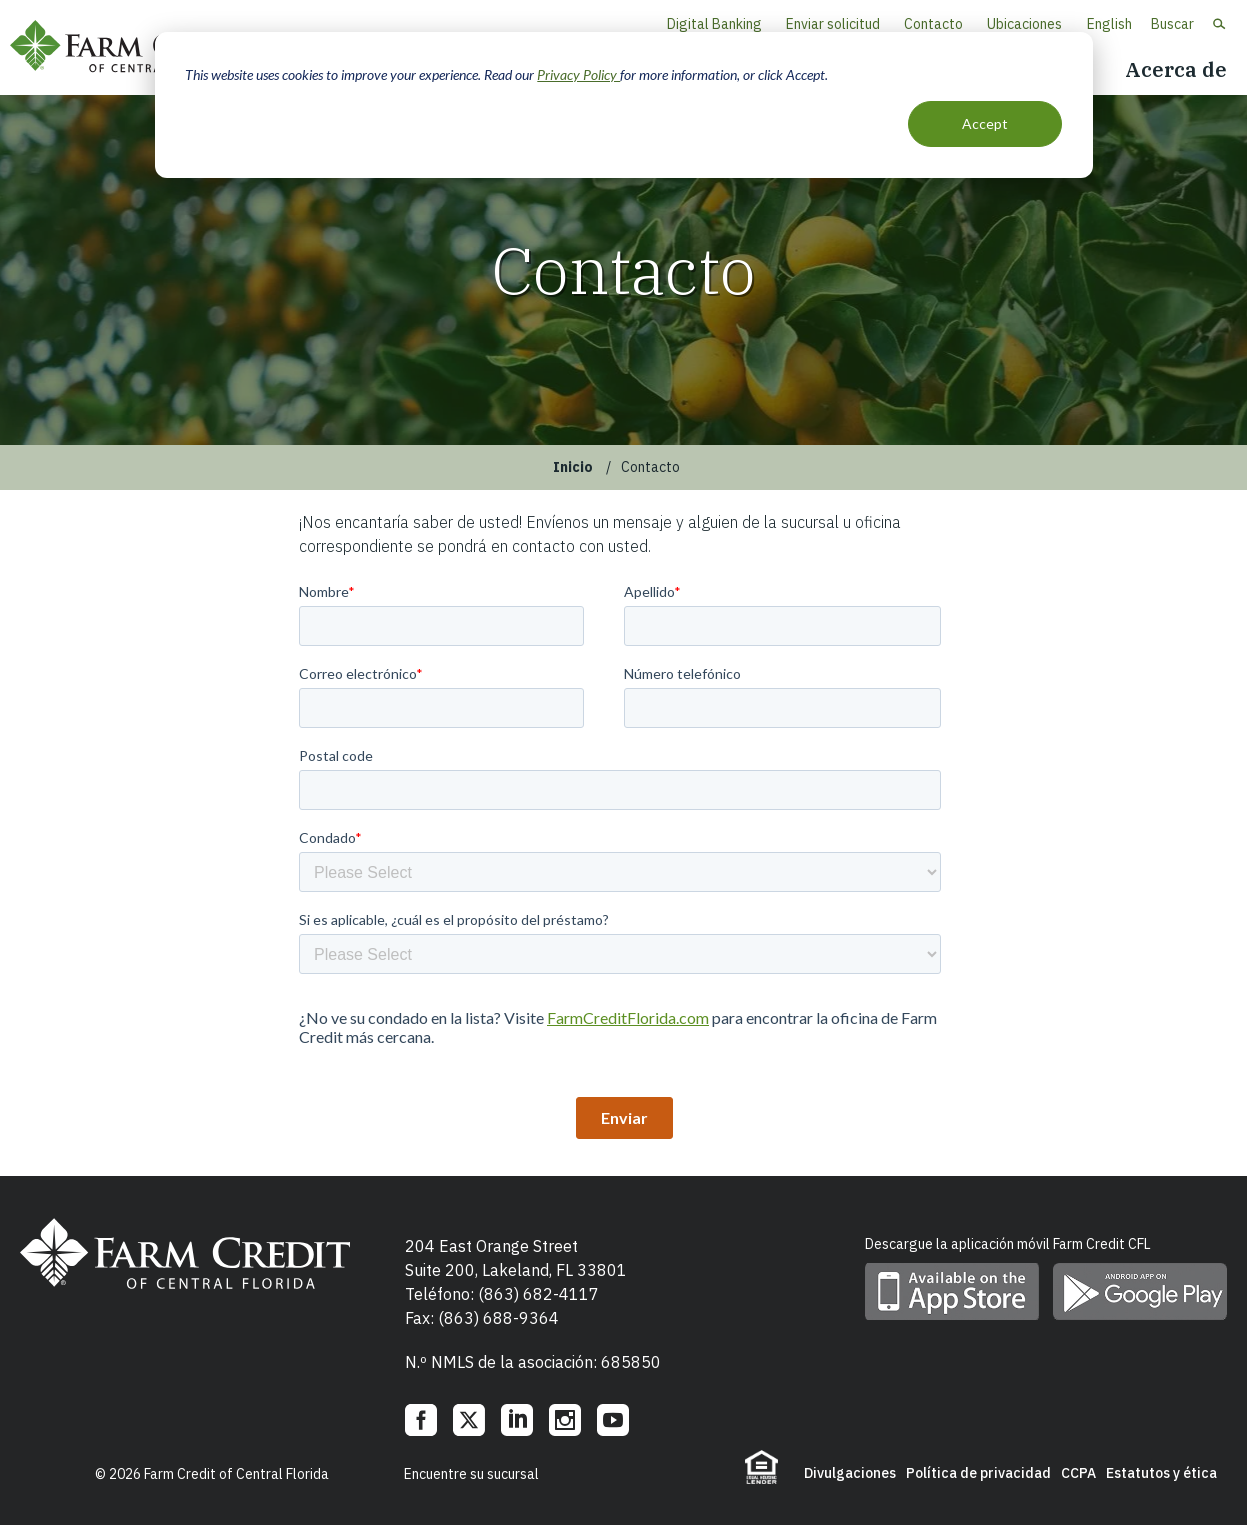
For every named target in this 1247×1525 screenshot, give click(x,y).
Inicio (573, 467)
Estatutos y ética (1161, 1473)
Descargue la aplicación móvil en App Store (952, 1291)
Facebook (421, 1420)
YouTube (613, 1420)
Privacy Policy (578, 74)
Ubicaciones (1024, 24)
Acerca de (1176, 69)
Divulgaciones (850, 1473)
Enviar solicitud (833, 24)
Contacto (933, 24)
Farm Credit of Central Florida (139, 47)
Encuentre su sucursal (471, 1474)
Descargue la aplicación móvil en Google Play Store (1140, 1291)
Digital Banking (714, 24)
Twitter (469, 1420)
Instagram (565, 1420)
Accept (985, 123)
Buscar (1172, 24)
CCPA (1078, 1473)
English (1109, 24)
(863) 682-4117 (538, 1294)
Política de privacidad (978, 1473)
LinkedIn (517, 1420)
